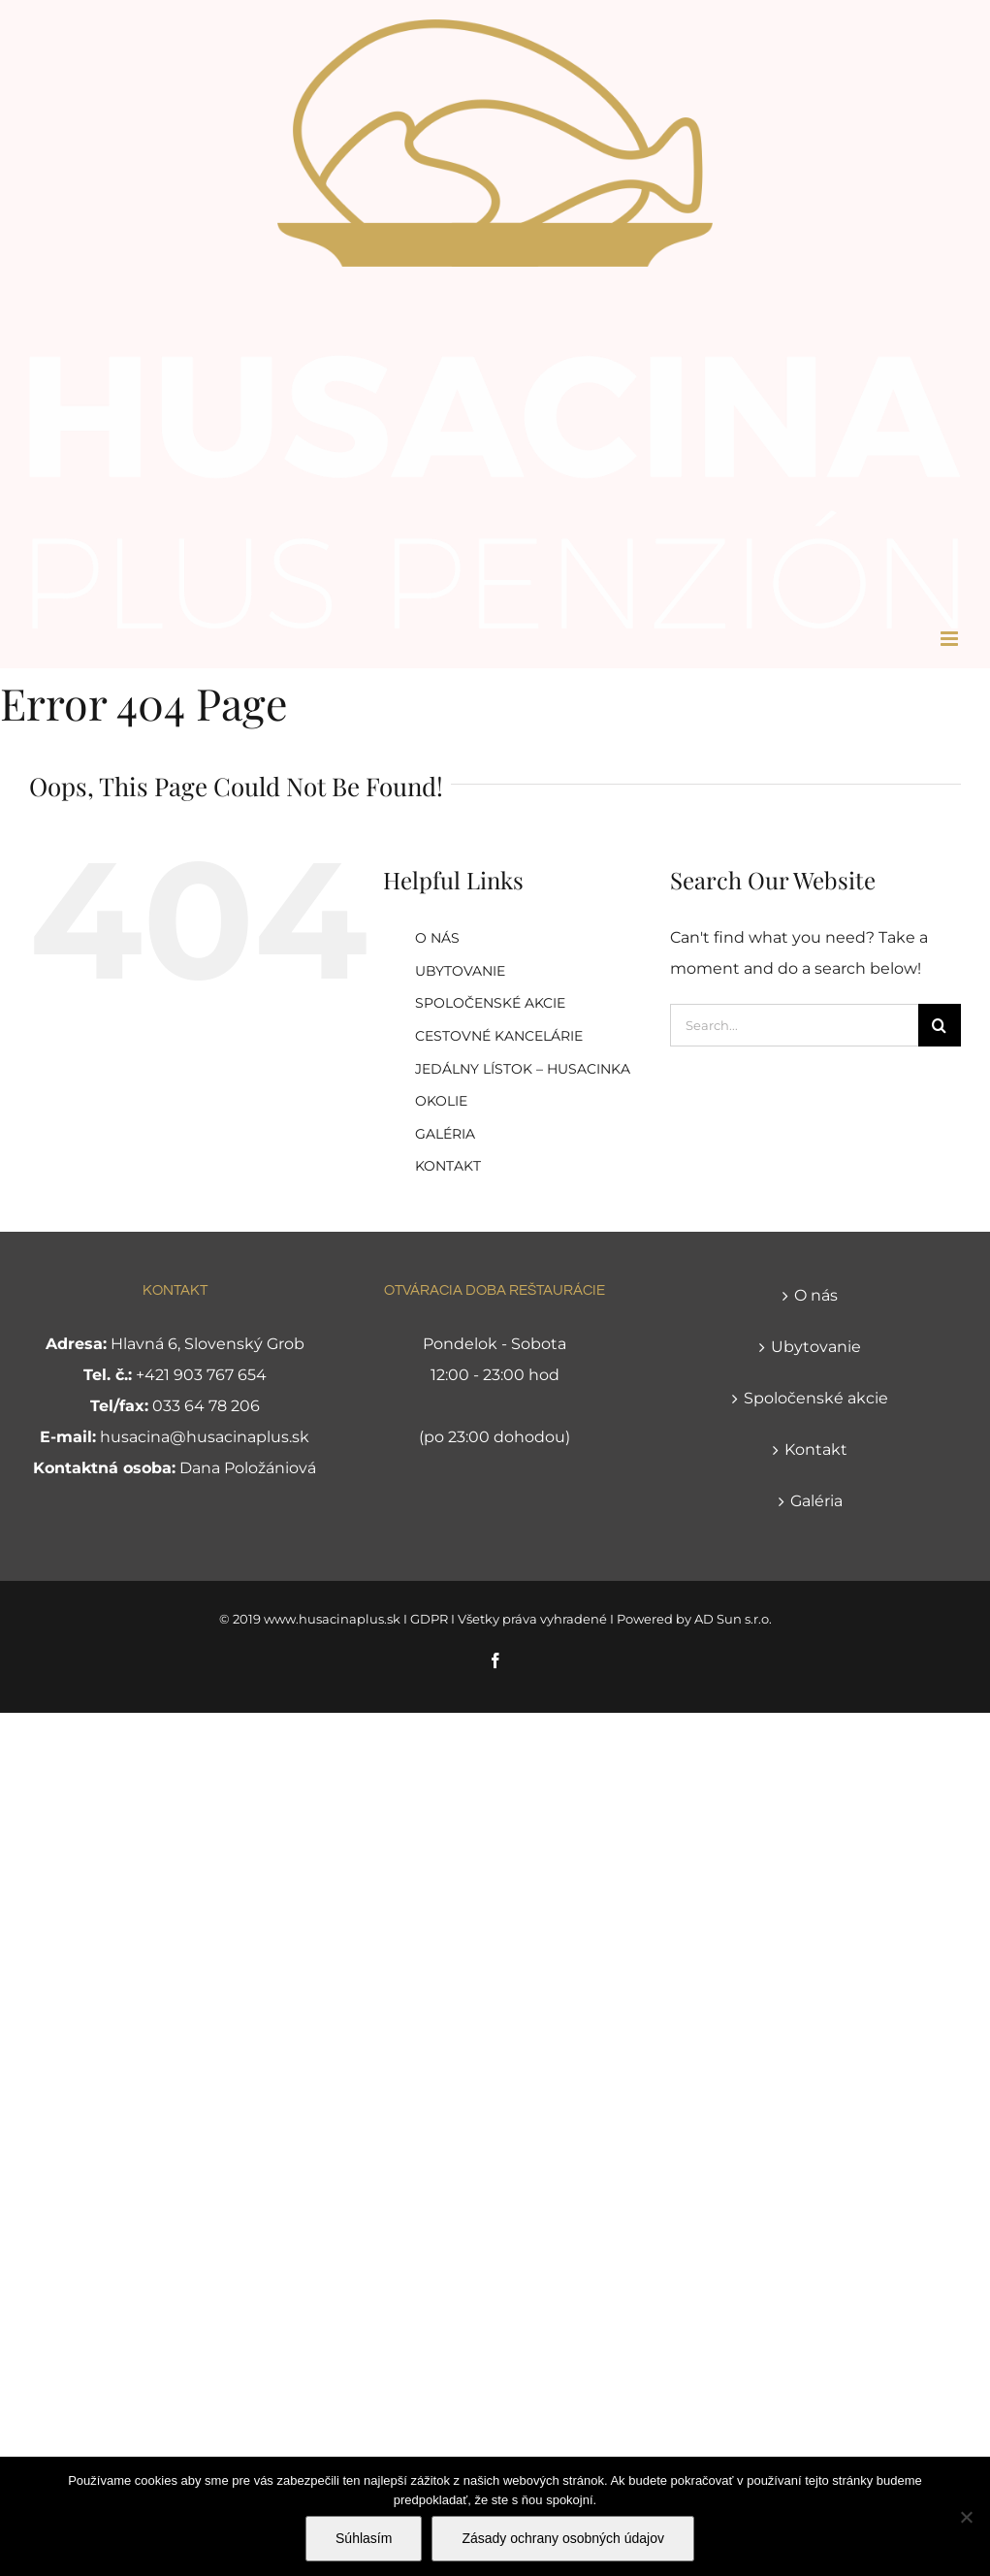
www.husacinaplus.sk (332, 1618)
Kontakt (815, 1449)
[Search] (939, 1025)
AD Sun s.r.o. (733, 1618)
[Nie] (965, 2517)
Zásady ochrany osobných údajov (563, 2538)
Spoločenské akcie (816, 1398)
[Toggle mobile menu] (951, 638)
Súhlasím (363, 2538)
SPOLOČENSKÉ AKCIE (490, 1003)
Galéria (816, 1501)
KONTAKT (448, 1166)
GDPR (429, 1618)
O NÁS (437, 938)
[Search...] (794, 1025)
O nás (816, 1295)
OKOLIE (441, 1101)
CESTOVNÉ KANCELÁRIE (499, 1036)
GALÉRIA (445, 1134)
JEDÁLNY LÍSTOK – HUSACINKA (522, 1069)
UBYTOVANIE (460, 971)
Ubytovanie (816, 1346)
